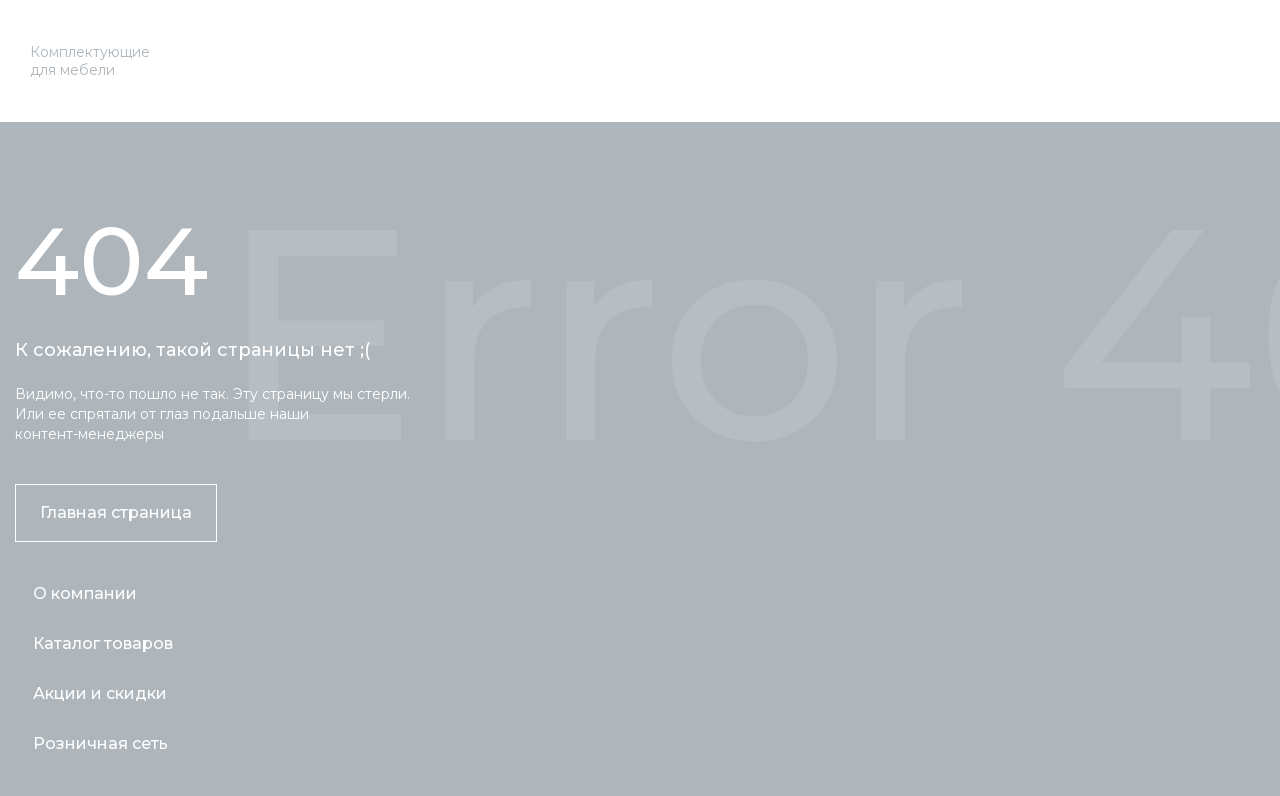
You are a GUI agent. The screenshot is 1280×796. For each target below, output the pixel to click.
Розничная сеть (100, 743)
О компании (85, 593)
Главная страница (116, 512)
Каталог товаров (103, 643)
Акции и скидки (100, 693)
